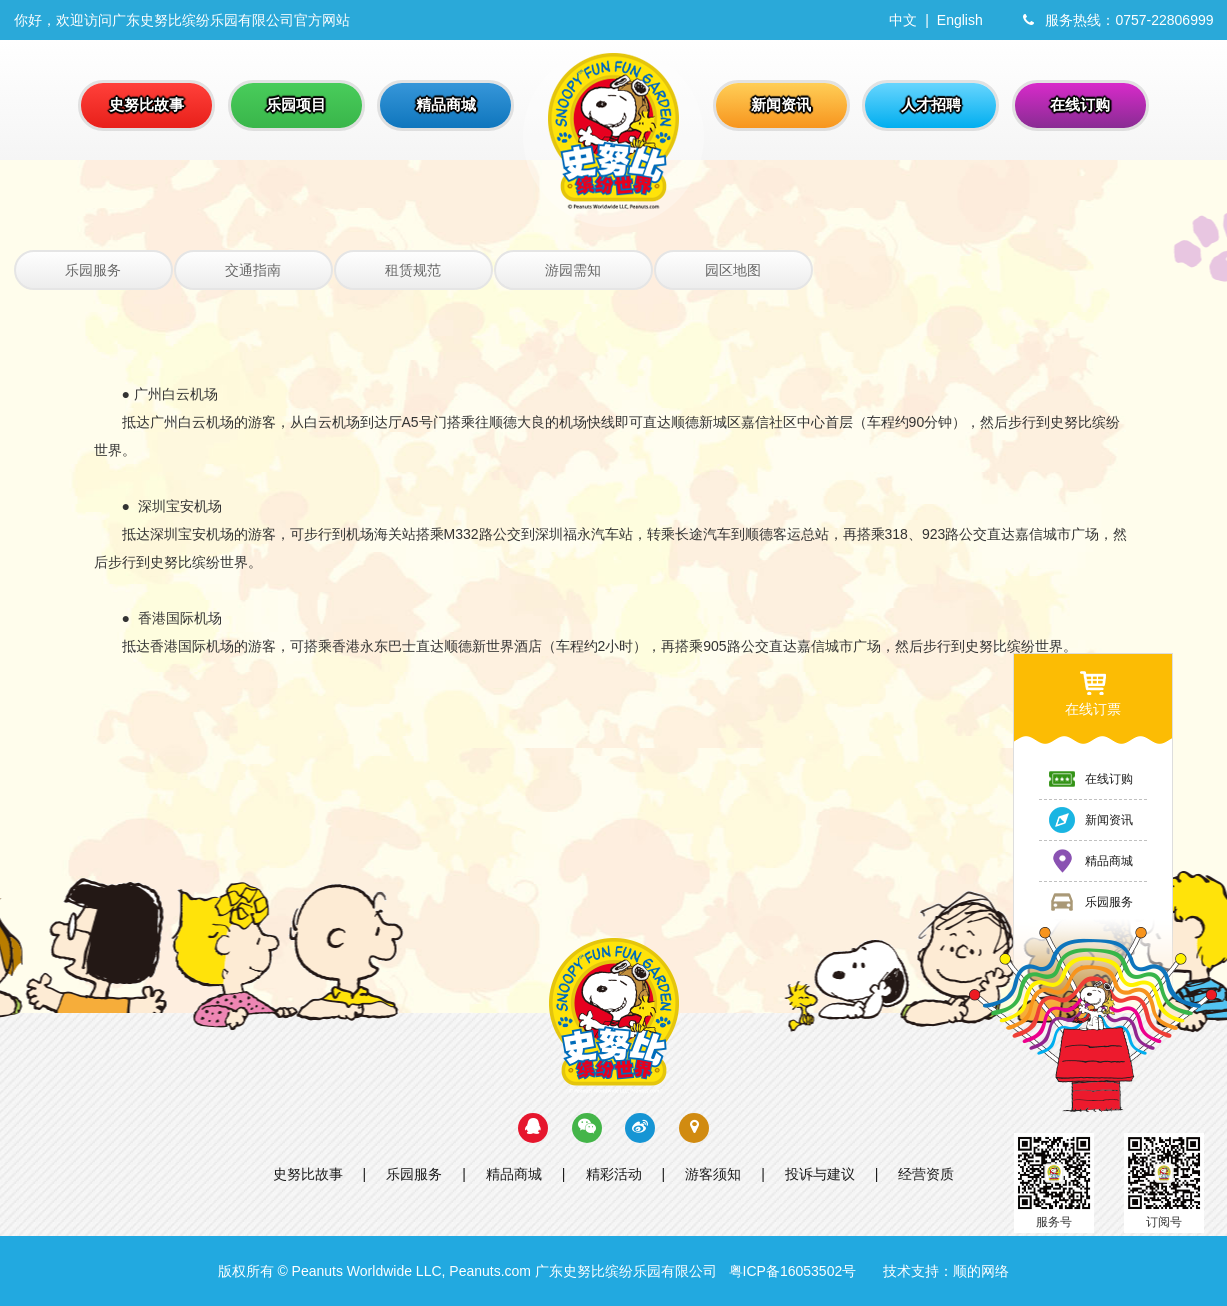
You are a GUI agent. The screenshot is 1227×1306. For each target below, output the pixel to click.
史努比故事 (308, 1174)
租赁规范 (413, 270)
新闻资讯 (1090, 820)
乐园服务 (93, 270)
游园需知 (573, 270)
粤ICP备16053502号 (793, 1271)
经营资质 (926, 1174)
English (960, 20)
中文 (903, 20)
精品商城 (514, 1174)
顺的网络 (981, 1271)
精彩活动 (614, 1174)
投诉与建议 (820, 1174)
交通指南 (253, 270)
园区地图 (733, 270)
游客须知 (713, 1174)
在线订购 (1090, 779)
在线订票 (1093, 692)
